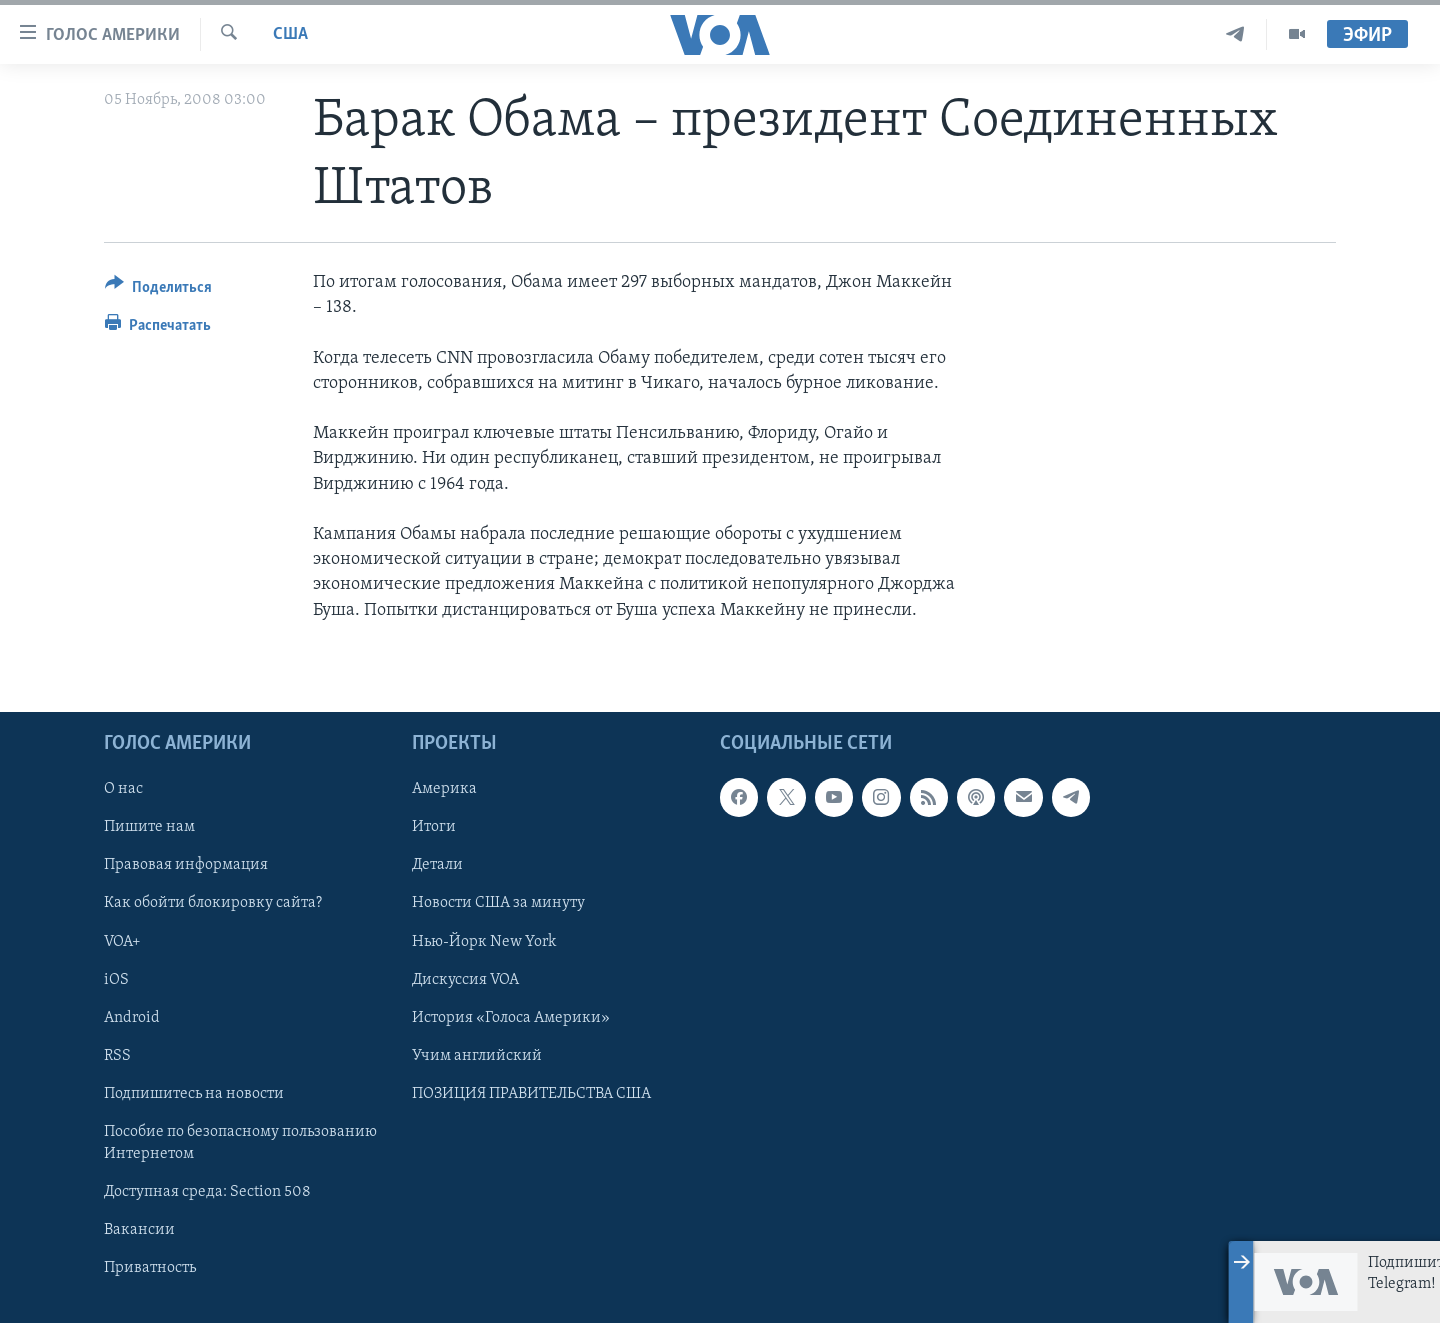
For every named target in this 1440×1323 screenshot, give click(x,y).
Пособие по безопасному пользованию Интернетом (240, 1142)
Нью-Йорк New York (484, 941)
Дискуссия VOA (465, 979)
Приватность (150, 1268)
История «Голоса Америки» (511, 1017)
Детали (437, 865)
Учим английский (477, 1055)
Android (132, 1017)
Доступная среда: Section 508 (207, 1192)
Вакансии (139, 1230)
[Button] (158, 290)
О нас (123, 789)
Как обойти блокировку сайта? (213, 903)
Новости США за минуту (498, 903)
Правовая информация (186, 865)
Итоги (434, 827)
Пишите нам (149, 827)
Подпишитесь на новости (194, 1093)
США (290, 34)
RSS (117, 1055)
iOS (116, 979)
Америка (444, 789)
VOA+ (122, 941)
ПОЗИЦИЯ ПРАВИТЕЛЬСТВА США (531, 1093)
